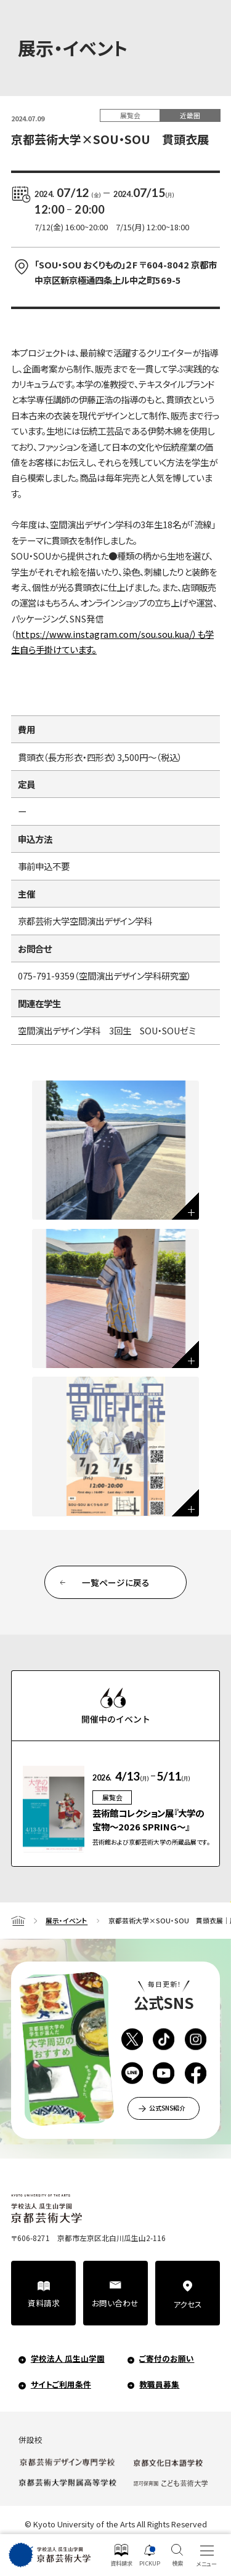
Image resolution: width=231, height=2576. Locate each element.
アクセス (187, 2303)
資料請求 (44, 2303)
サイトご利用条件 (61, 2384)
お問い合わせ (115, 2303)
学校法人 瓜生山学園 (68, 2358)
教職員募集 (159, 2384)
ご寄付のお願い (166, 2358)
